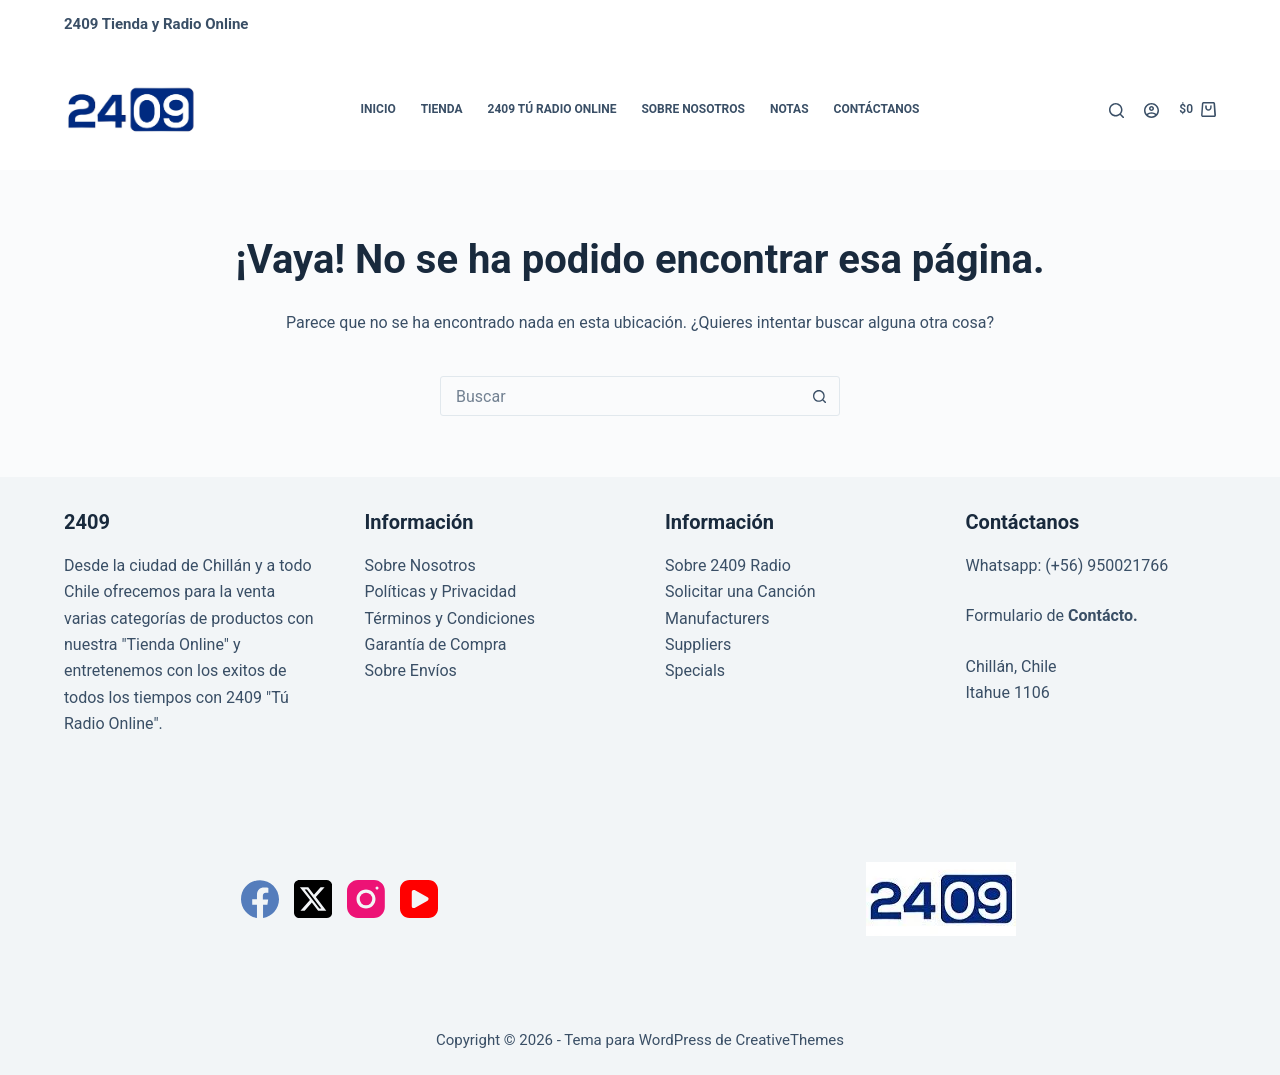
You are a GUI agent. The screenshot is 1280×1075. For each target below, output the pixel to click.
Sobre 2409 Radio (728, 565)
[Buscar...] (620, 396)
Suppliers (698, 644)
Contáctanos (877, 109)
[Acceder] (1151, 110)
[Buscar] (1116, 110)
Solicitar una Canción (740, 591)
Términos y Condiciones (450, 618)
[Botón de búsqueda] (819, 396)
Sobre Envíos (411, 670)
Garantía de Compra (436, 644)
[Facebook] (260, 899)
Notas (789, 109)
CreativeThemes (790, 1040)
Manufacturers (717, 618)
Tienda (442, 109)
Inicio (378, 109)
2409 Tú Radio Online (552, 109)
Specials (695, 670)
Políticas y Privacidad (441, 591)
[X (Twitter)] (313, 899)
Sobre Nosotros (693, 109)
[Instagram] (366, 899)
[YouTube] (419, 899)
